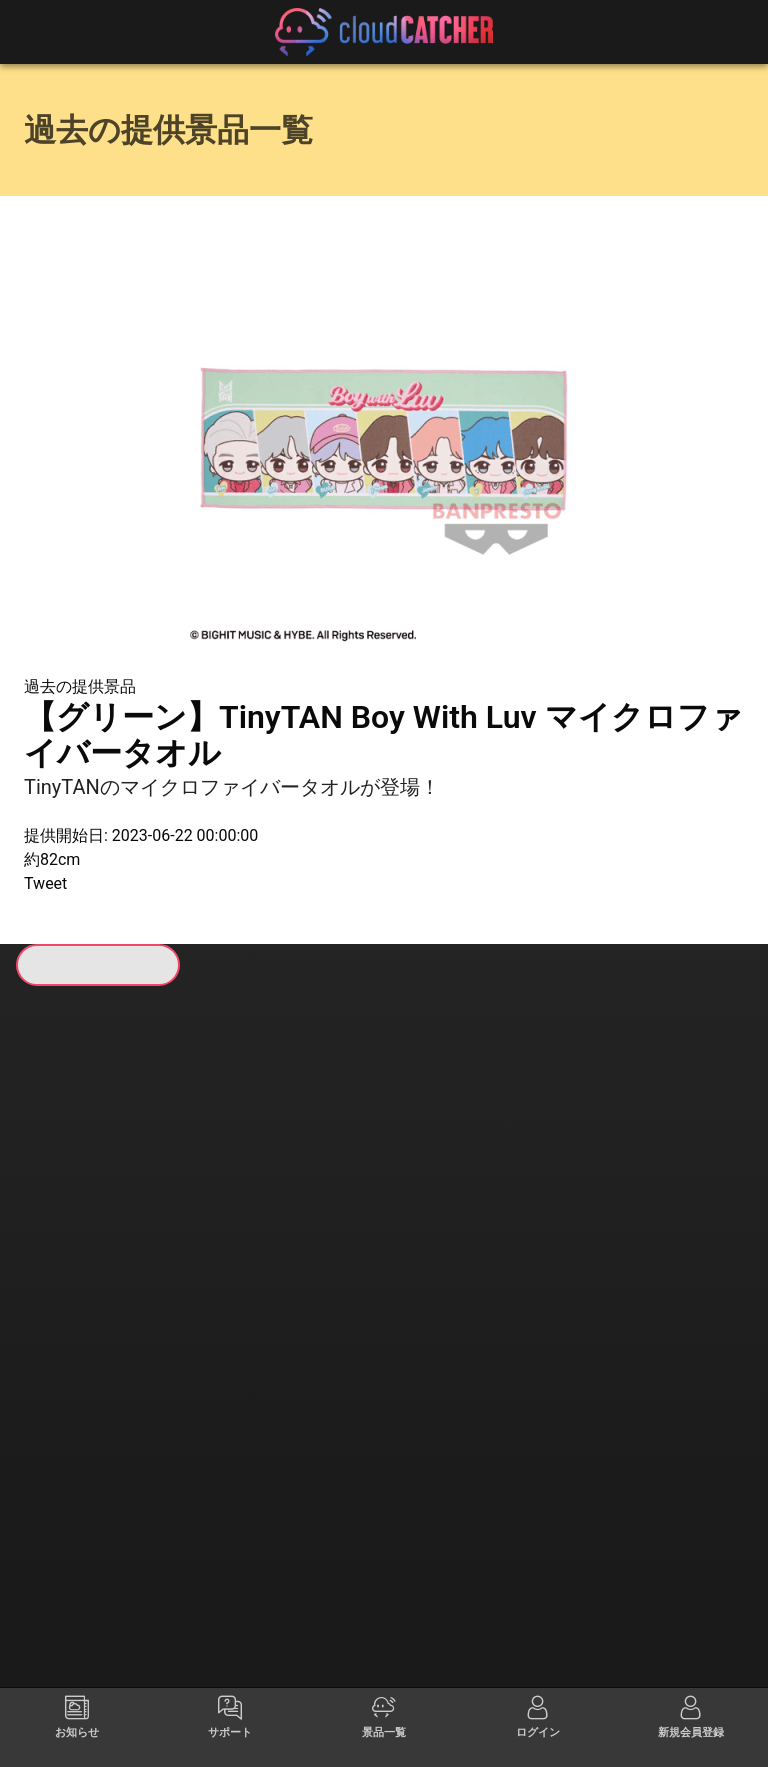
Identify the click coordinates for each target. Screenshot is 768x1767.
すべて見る (101, 1267)
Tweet (45, 883)
